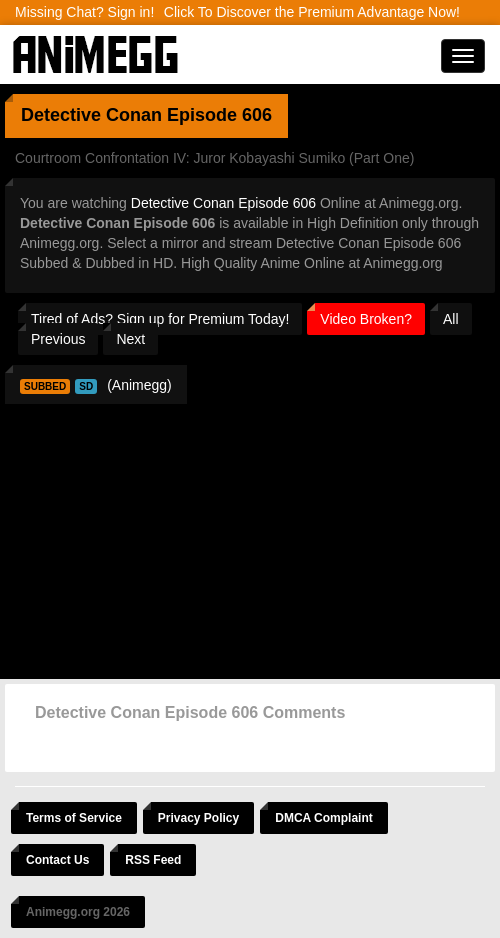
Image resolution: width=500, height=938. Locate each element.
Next (130, 339)
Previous (58, 339)
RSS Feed (153, 860)
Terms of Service (74, 818)
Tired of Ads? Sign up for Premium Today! (160, 319)
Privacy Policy (198, 818)
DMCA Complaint (324, 818)
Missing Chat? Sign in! (84, 12)
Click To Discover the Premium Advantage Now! (312, 12)
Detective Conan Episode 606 (223, 203)
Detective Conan (91, 115)
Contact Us (57, 860)
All (451, 319)
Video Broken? (366, 319)
